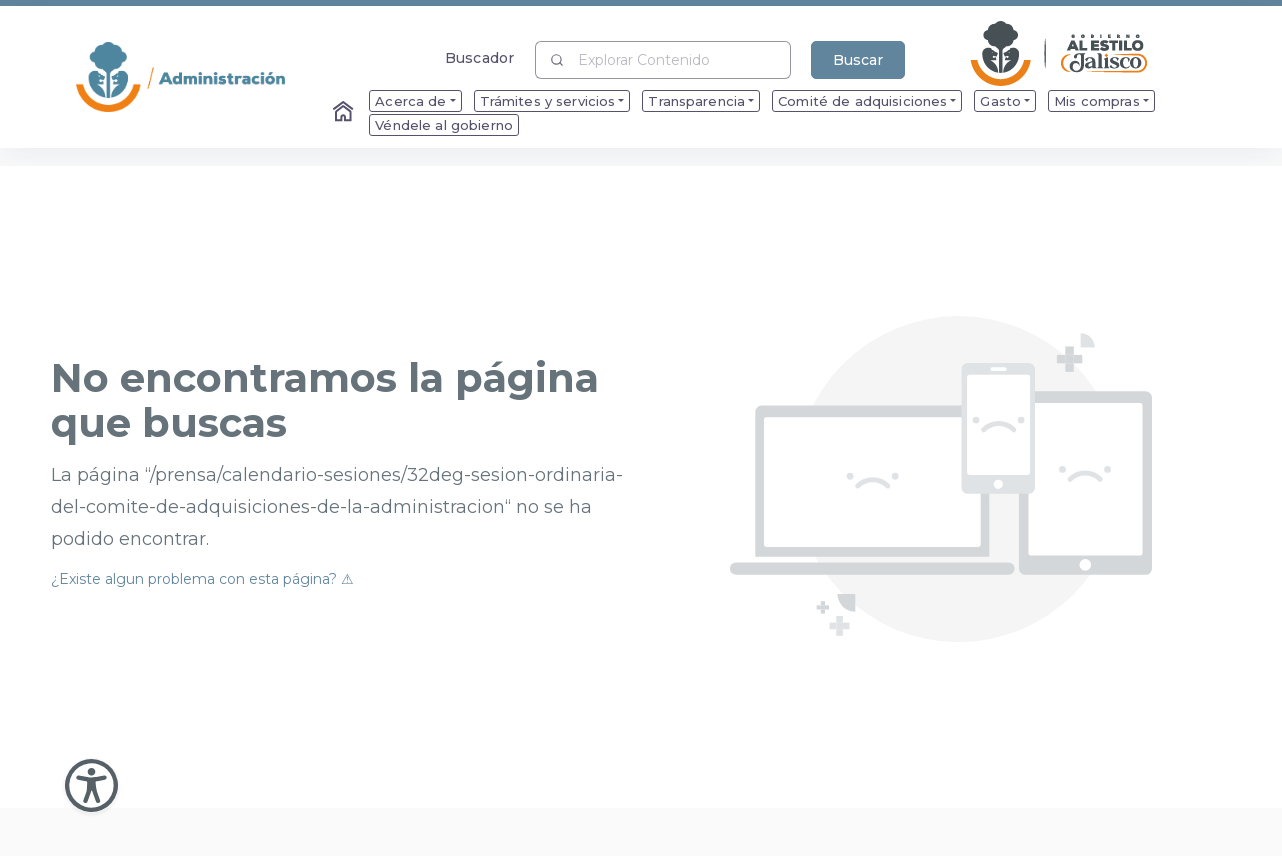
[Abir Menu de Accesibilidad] (91, 785)
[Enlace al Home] (345, 113)
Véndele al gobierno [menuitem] (444, 125)
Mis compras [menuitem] (1097, 101)
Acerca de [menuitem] (410, 101)
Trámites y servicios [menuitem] (548, 101)
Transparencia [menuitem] (696, 101)
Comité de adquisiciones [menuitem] (862, 101)
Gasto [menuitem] (1000, 101)
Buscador (479, 57)
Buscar (858, 60)
